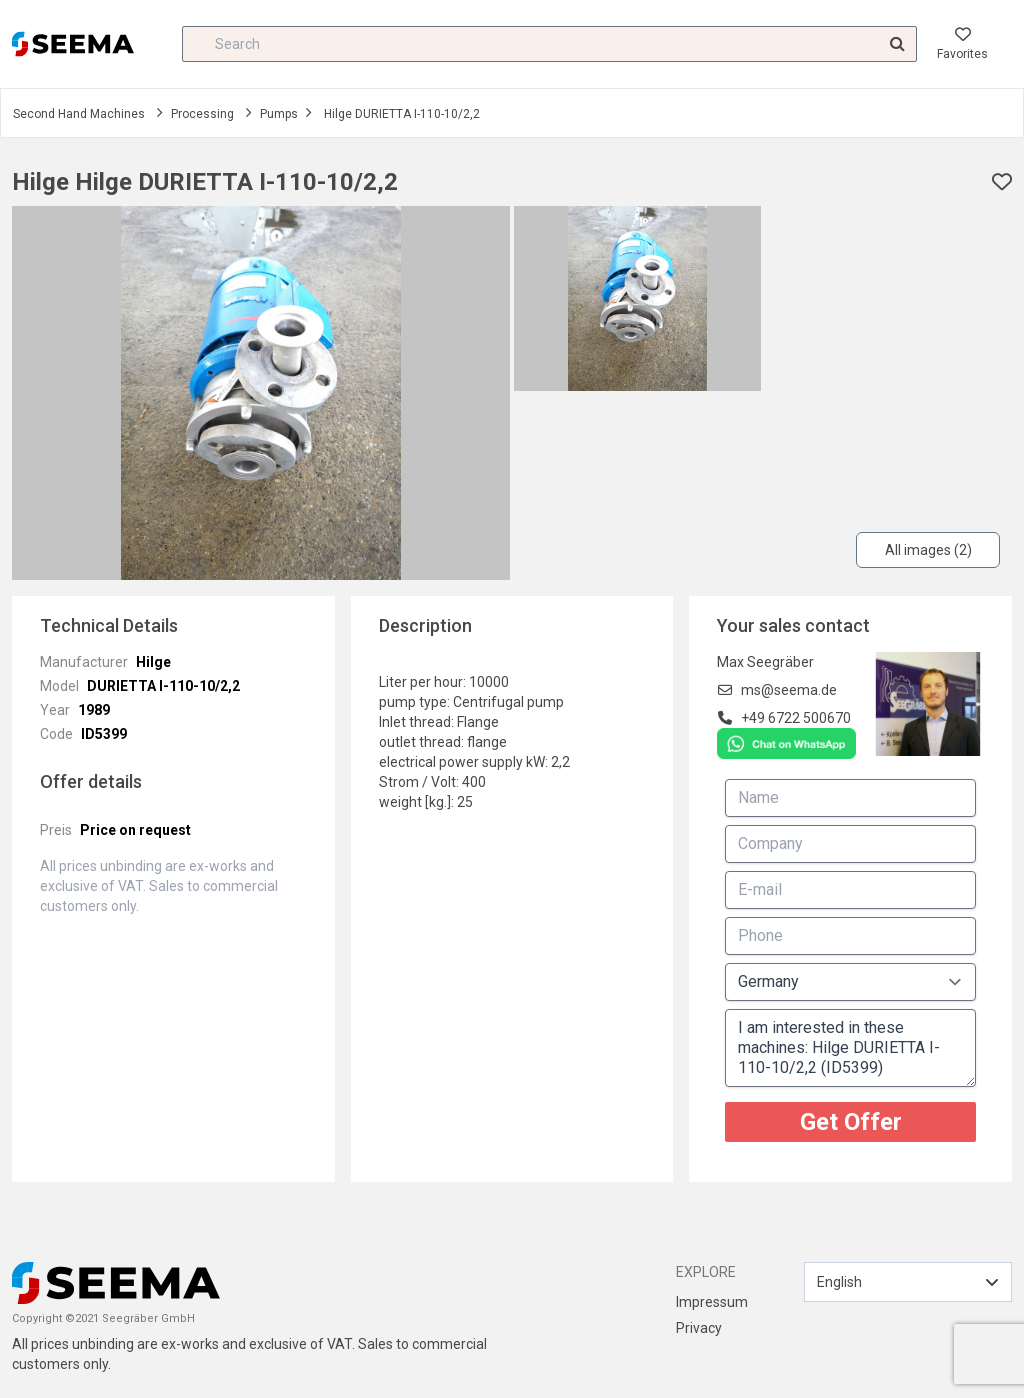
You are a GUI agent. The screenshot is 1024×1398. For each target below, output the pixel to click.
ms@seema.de (789, 690)
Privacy (699, 1328)
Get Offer (851, 1122)
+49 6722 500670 (796, 718)
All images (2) (928, 550)
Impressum (712, 1302)
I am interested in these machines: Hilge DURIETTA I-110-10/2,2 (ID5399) (850, 1048)
